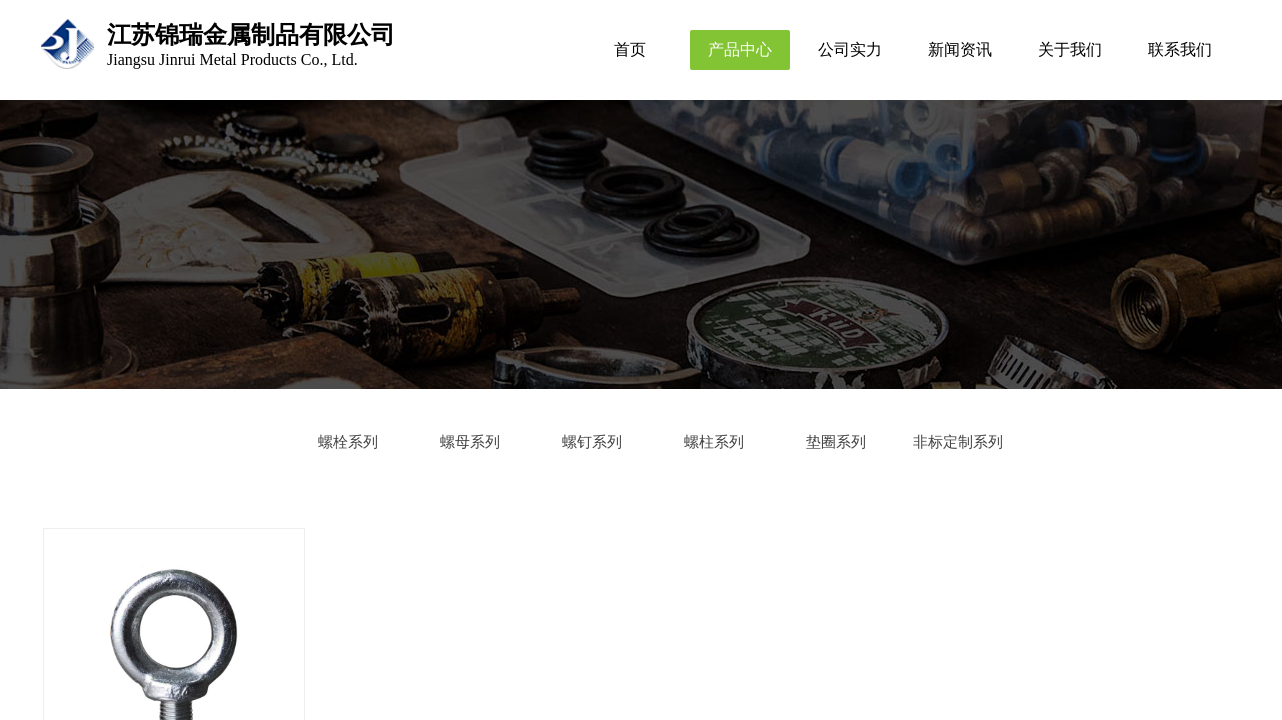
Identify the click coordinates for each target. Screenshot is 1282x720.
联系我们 (1180, 49)
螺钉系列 (592, 442)
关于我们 (1070, 49)
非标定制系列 (958, 442)
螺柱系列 (714, 442)
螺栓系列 (348, 442)
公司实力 (850, 49)
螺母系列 (470, 442)
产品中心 (740, 49)
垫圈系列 (836, 442)
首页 (630, 49)
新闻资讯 (960, 49)
